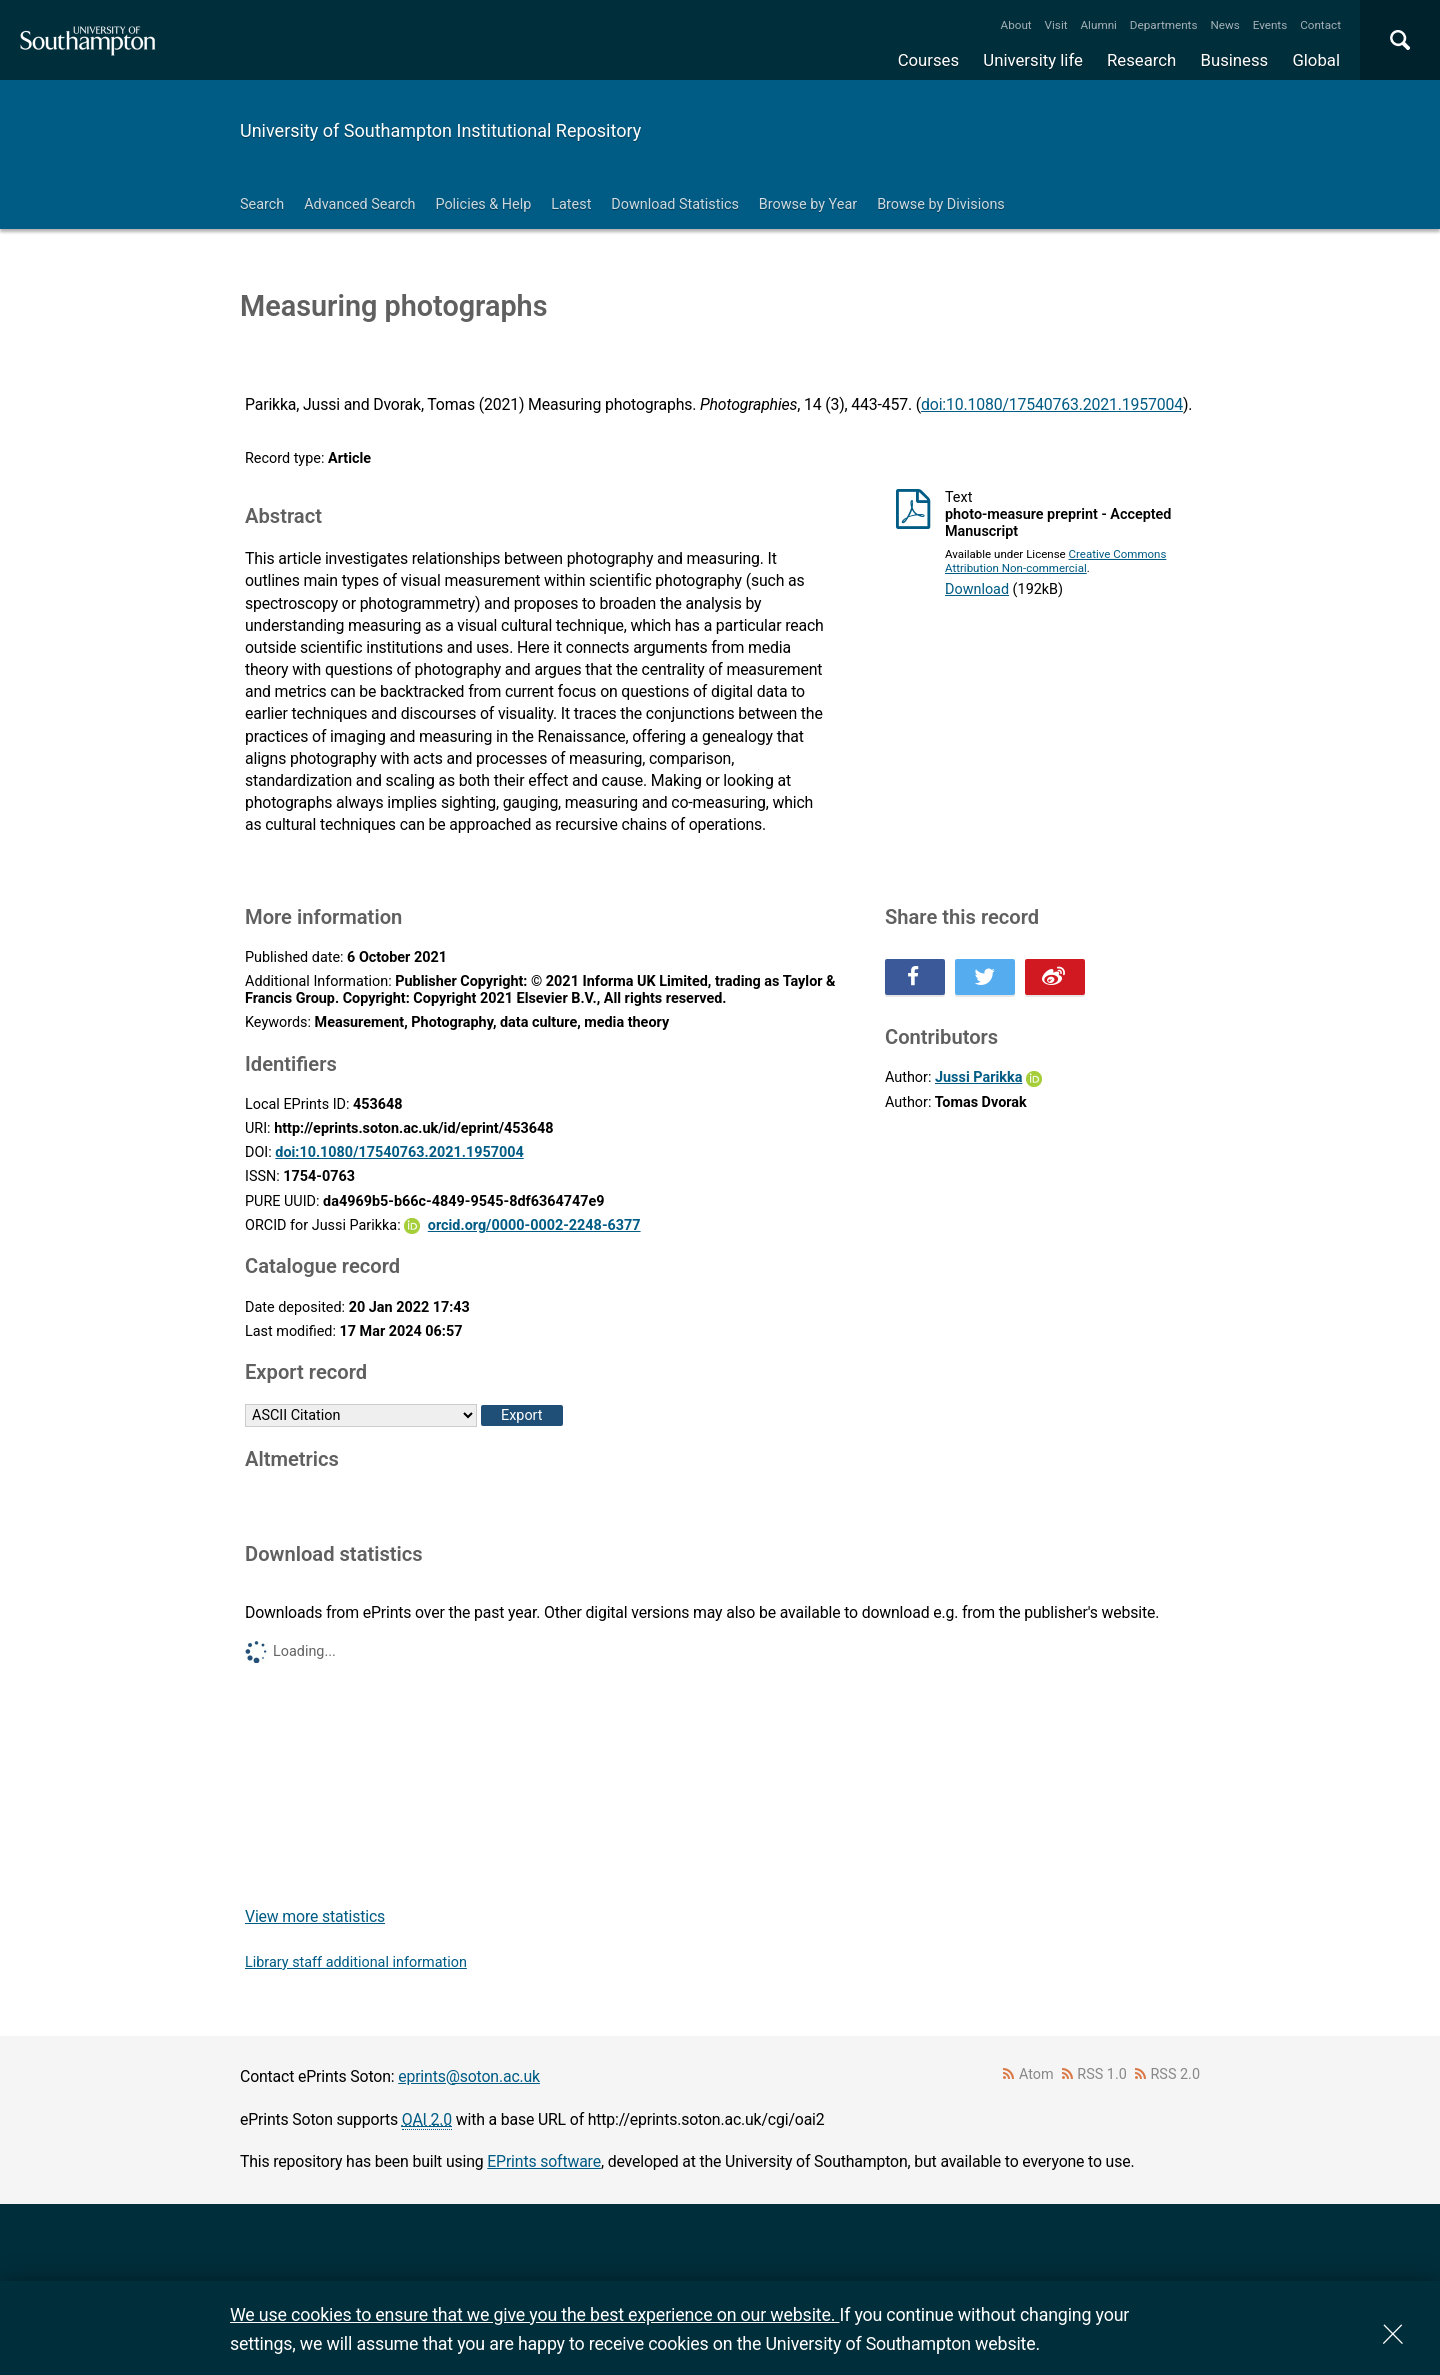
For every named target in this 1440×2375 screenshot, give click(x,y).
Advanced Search (359, 204)
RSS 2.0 (1176, 2074)
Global (1316, 60)
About (1016, 25)
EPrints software (544, 2161)
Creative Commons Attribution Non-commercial (1055, 561)
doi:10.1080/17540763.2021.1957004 (1052, 404)
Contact (1320, 25)
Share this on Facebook (915, 977)
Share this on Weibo (1055, 977)
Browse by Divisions (941, 204)
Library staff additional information (356, 1962)
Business (1235, 60)
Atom (1036, 2074)
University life (1033, 60)
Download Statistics (675, 204)
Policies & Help (483, 204)
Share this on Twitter (985, 977)
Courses (928, 60)
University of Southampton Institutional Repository (440, 130)
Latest (571, 204)
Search (262, 204)
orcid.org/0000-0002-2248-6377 (534, 1225)
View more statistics (315, 1916)
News (1224, 25)
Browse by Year (808, 204)
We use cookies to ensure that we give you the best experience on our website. (534, 2314)
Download (977, 589)
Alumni (1098, 25)
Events (1270, 25)
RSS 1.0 (1102, 2074)
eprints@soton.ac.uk (469, 2076)
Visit (1056, 25)
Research (1141, 60)
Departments (1164, 25)
